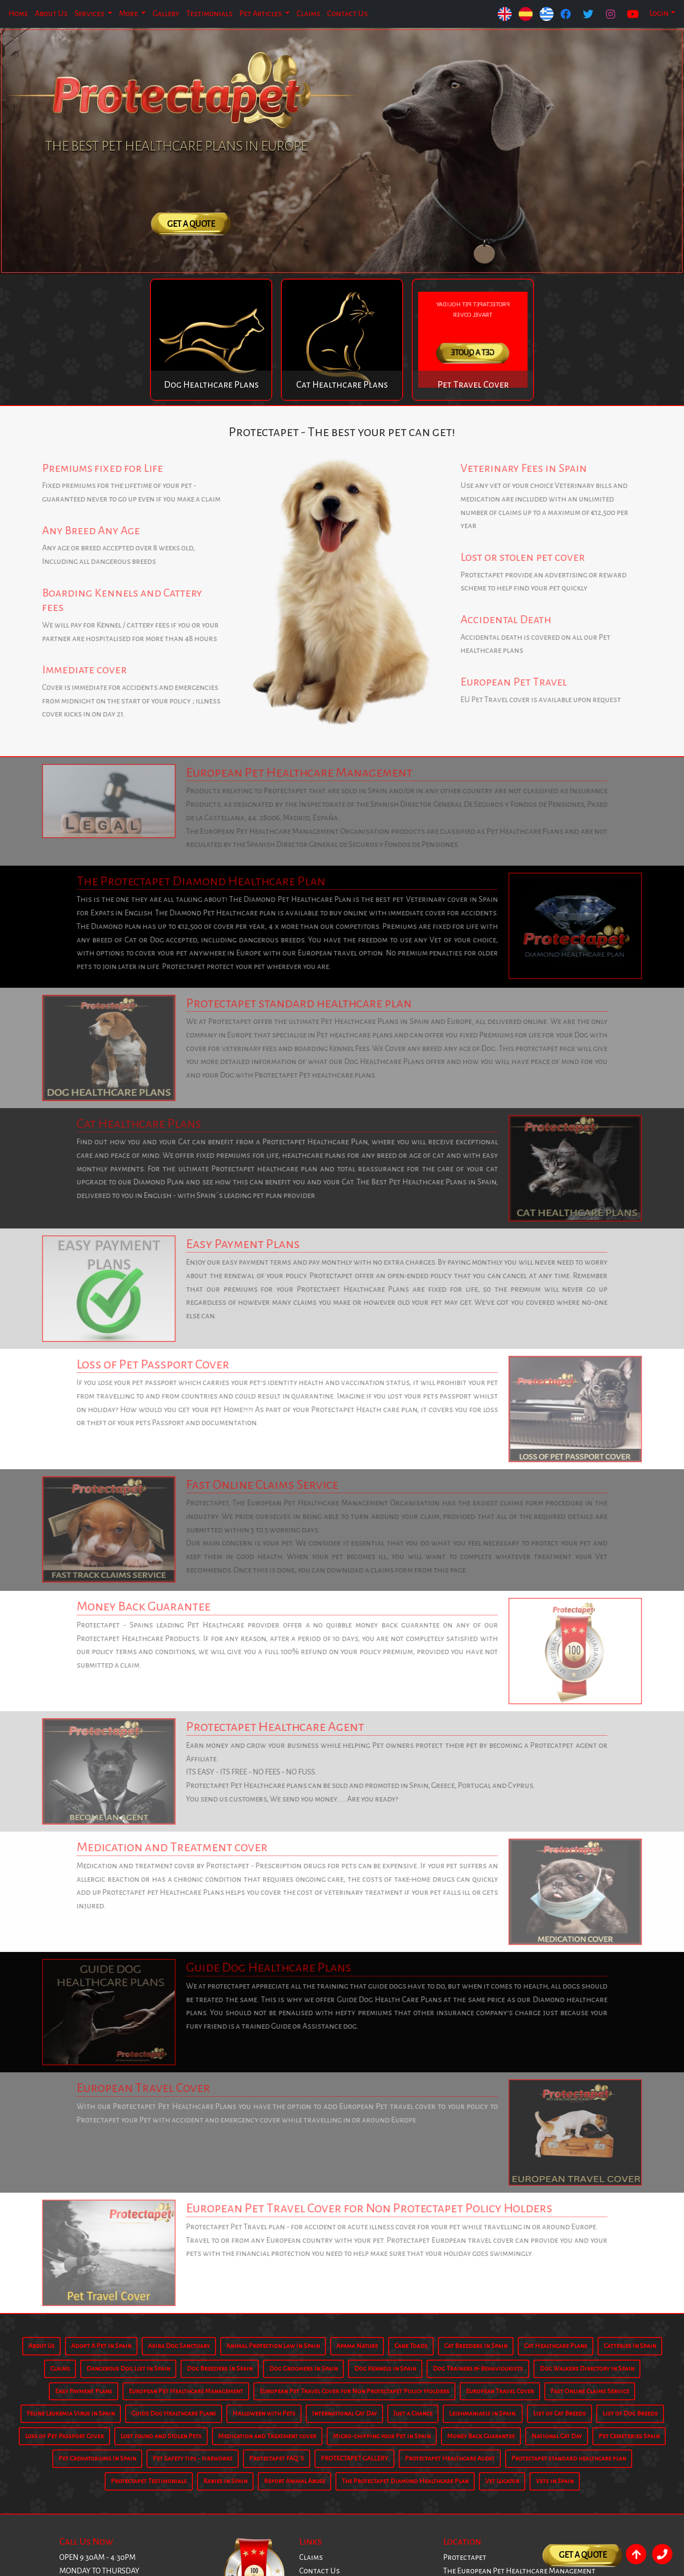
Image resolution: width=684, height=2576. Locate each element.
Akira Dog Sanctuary (179, 2345)
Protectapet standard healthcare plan (568, 2458)
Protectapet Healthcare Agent (450, 2458)
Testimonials (209, 14)
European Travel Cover (500, 2391)
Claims (308, 14)
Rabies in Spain (225, 2480)
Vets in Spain (555, 2480)
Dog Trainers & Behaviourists (478, 2368)
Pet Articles (261, 14)
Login (659, 13)
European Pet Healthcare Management (186, 2391)
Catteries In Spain (630, 2345)
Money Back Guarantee (481, 2436)
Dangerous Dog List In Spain (128, 2368)
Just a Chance (412, 2413)
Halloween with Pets (264, 2413)
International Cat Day (344, 2413)
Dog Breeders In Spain (220, 2368)
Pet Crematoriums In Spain (97, 2458)
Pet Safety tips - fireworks (193, 2458)
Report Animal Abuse (294, 2480)
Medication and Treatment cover (267, 2436)
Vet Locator (502, 2480)
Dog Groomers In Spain (303, 2368)
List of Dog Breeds (630, 2413)
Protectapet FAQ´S (276, 2458)
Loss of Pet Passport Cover (64, 2436)
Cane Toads (411, 2345)
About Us (51, 14)
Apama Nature (357, 2345)
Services (90, 14)
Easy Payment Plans (83, 2391)
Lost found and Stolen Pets (161, 2436)
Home (18, 14)
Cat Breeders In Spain (475, 2345)
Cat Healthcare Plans (555, 2345)
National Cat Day (556, 2436)
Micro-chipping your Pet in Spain (382, 2436)
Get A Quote (191, 224)
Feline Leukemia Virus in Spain (71, 2413)
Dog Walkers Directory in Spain (587, 2368)
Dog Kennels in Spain (385, 2368)
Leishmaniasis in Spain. (482, 2413)
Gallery (166, 14)
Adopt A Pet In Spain (101, 2345)
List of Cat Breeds (559, 2413)
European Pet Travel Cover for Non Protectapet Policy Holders (354, 2391)
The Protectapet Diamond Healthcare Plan (405, 2480)
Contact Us (347, 14)
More (129, 14)
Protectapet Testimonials (149, 2480)
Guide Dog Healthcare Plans (173, 2413)
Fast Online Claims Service (590, 2391)
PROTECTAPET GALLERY (354, 2458)
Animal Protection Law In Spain (273, 2345)
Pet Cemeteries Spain (629, 2436)
